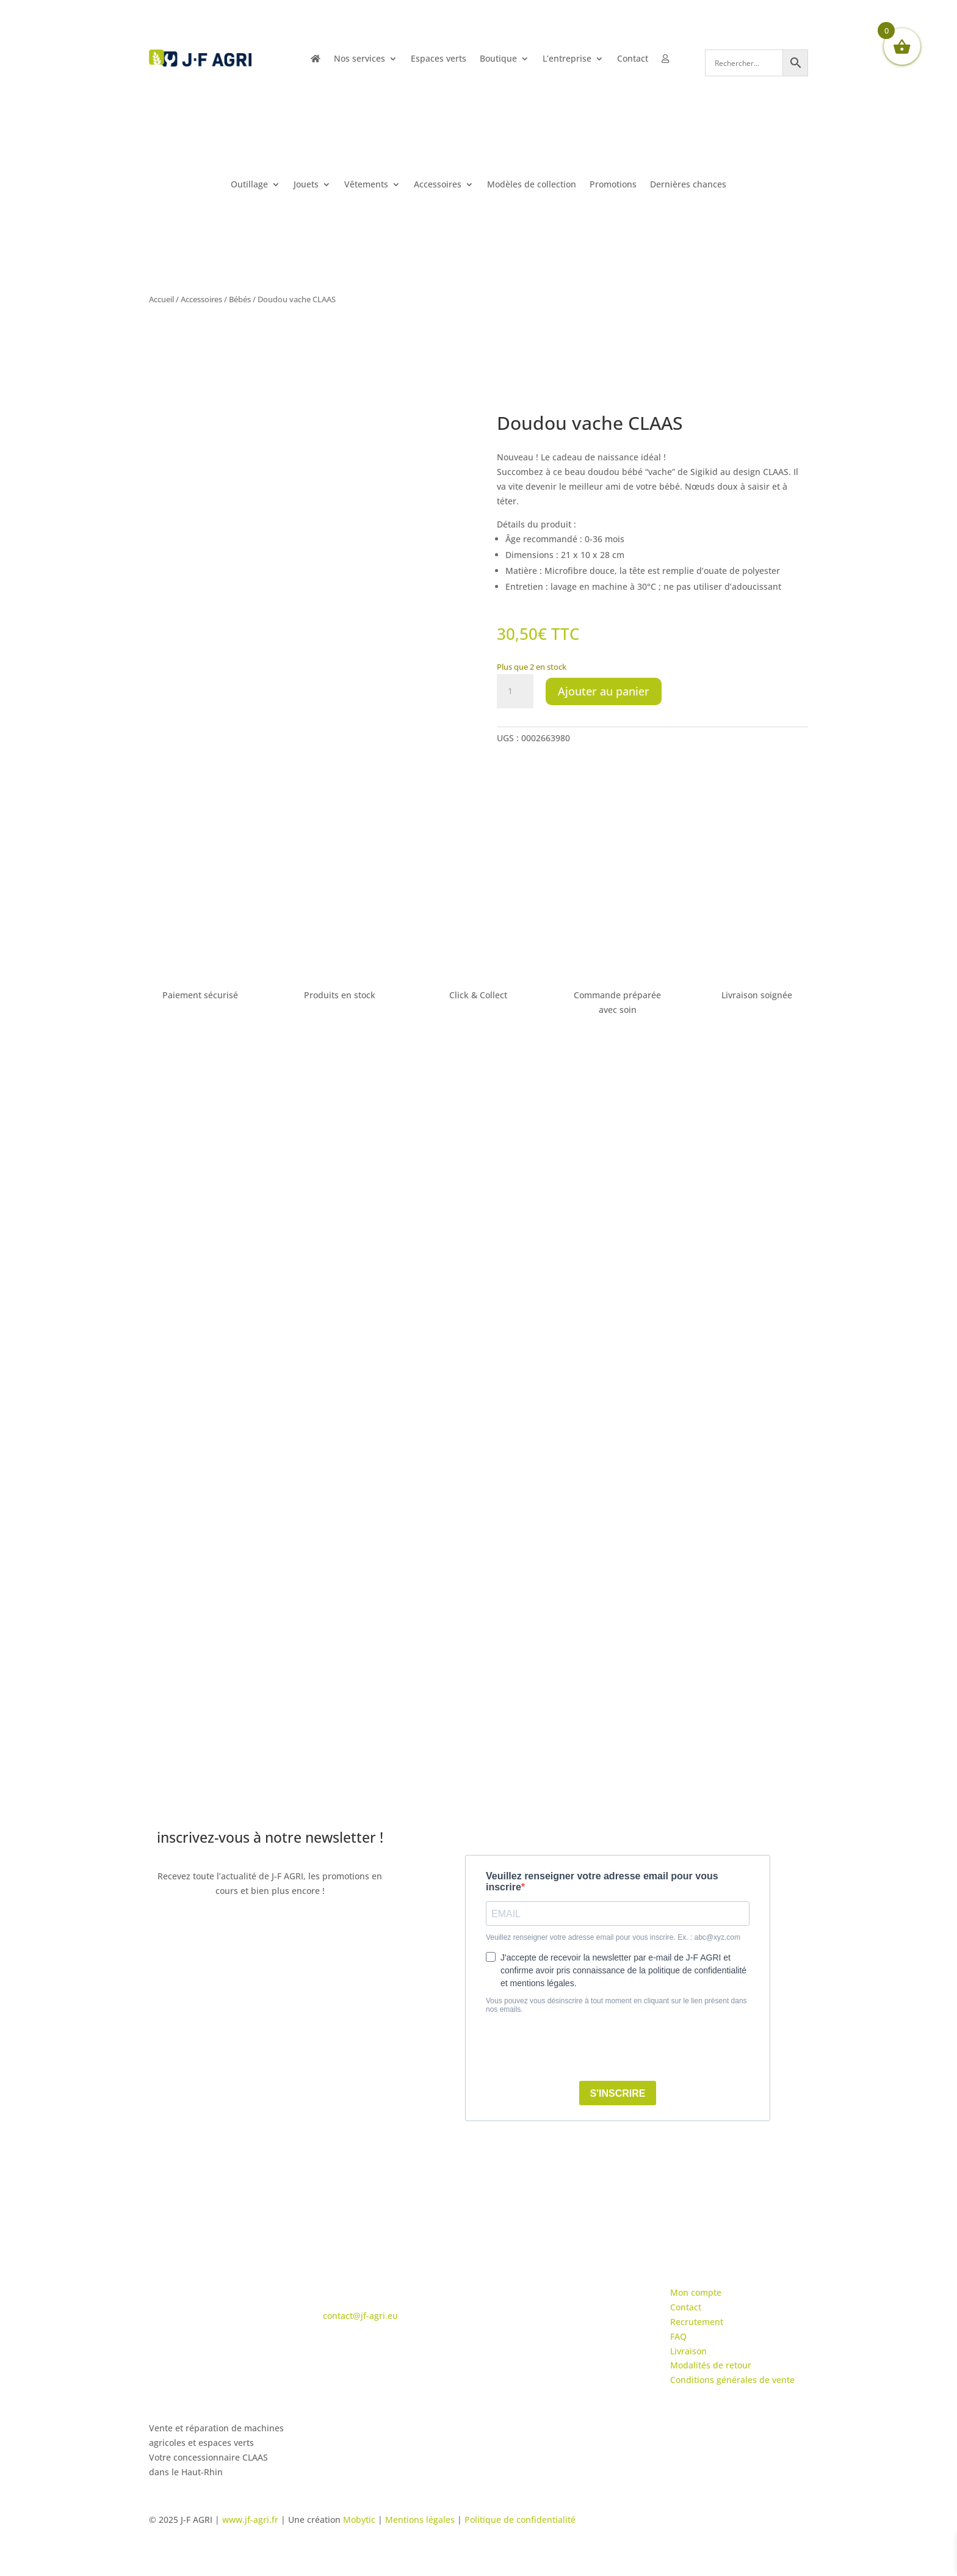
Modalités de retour (710, 2365)
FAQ (678, 2336)
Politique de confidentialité (520, 2519)
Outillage (249, 185)
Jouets (306, 185)
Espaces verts (438, 59)
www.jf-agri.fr (250, 2519)
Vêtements (366, 185)
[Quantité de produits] (515, 691)
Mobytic (359, 2519)
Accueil (161, 299)
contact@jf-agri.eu (360, 2315)
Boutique (498, 59)
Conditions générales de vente (732, 2380)
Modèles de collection (531, 185)
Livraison (688, 2351)
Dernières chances (688, 185)
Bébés (240, 299)
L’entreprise (567, 59)
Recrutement (696, 2321)
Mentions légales (420, 2519)
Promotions (613, 185)
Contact (632, 59)
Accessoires (437, 185)
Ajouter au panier (603, 691)
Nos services (359, 59)
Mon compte (695, 2292)
